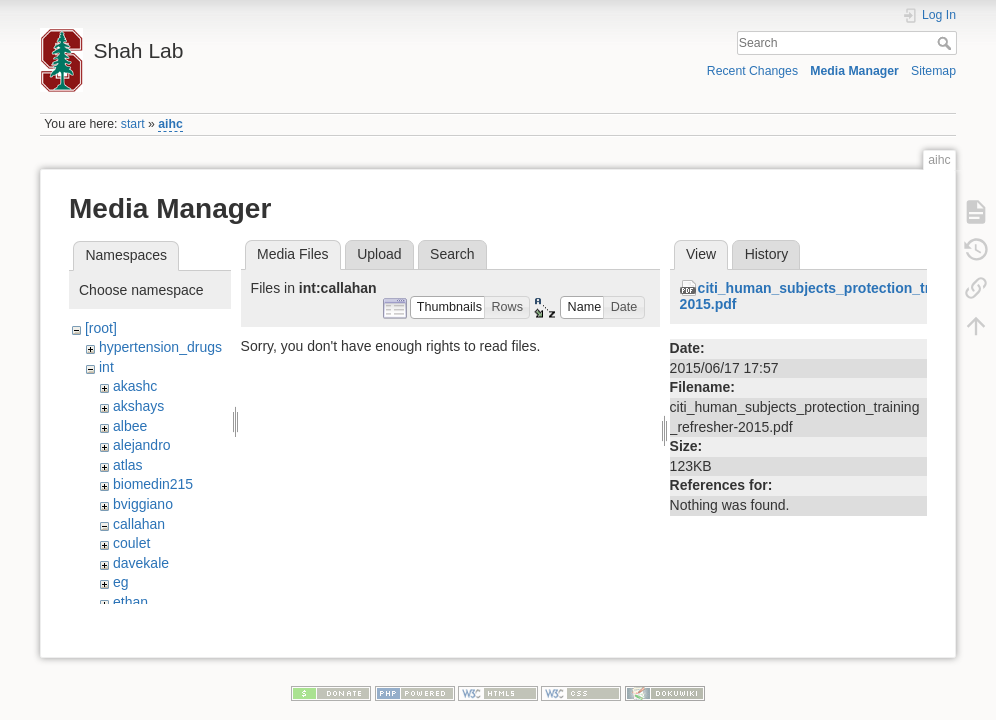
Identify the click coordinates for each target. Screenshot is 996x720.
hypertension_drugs (160, 347)
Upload (379, 254)
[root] (101, 328)
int (106, 367)
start (133, 124)
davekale (141, 563)
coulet (131, 543)
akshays (138, 406)
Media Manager (854, 71)
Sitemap (933, 71)
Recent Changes (752, 71)
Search (946, 43)
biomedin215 (153, 484)
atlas (128, 465)
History (767, 254)
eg (121, 582)
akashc (135, 386)
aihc (170, 124)
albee (130, 426)
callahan (139, 524)
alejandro (142, 445)
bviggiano (143, 504)
